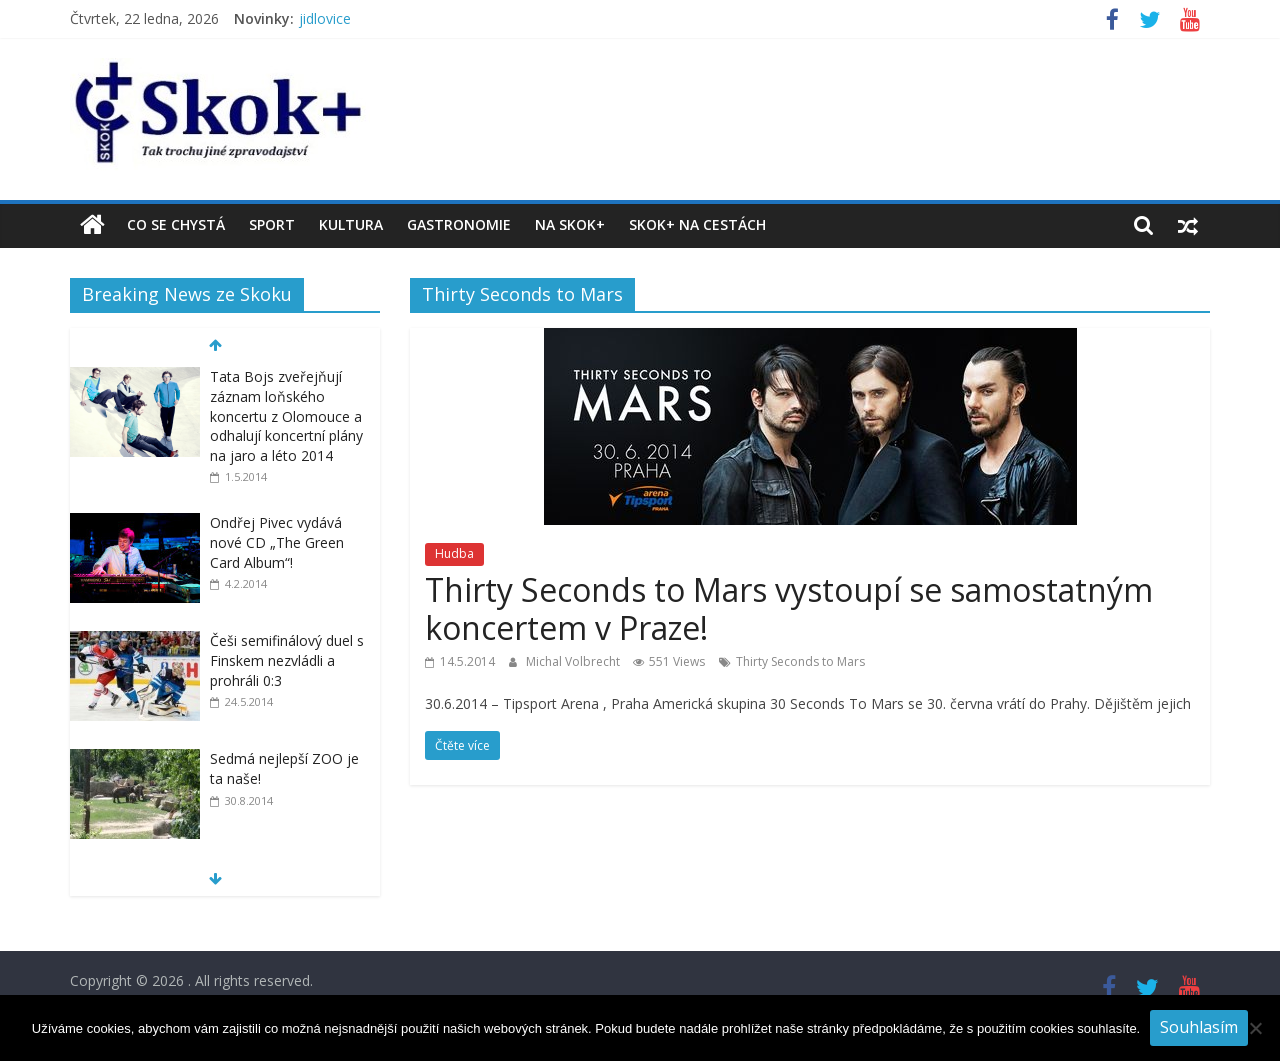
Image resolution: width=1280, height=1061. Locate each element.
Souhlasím (1199, 1027)
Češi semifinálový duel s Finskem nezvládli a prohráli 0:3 (287, 660)
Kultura (351, 224)
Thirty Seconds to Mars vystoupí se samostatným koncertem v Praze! (789, 608)
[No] (1255, 1028)
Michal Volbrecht (574, 661)
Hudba (454, 553)
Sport (272, 224)
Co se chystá (176, 224)
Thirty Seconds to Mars (800, 661)
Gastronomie (459, 224)
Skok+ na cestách (697, 224)
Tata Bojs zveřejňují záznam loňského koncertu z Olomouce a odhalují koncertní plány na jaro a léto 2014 (286, 415)
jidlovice (325, 18)
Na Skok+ (570, 224)
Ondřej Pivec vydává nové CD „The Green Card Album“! (277, 542)
